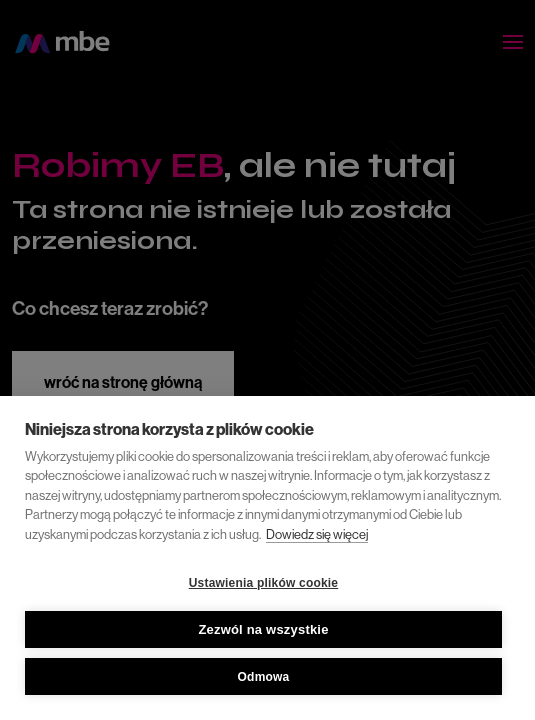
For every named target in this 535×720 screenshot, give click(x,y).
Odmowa (264, 677)
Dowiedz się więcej (317, 534)
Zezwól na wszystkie (263, 629)
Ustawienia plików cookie (264, 583)
